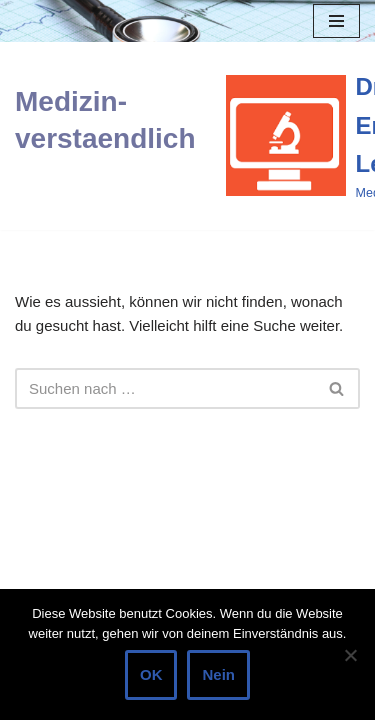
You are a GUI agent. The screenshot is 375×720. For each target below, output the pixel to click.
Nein (218, 674)
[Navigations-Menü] (336, 21)
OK (151, 674)
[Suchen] (165, 388)
